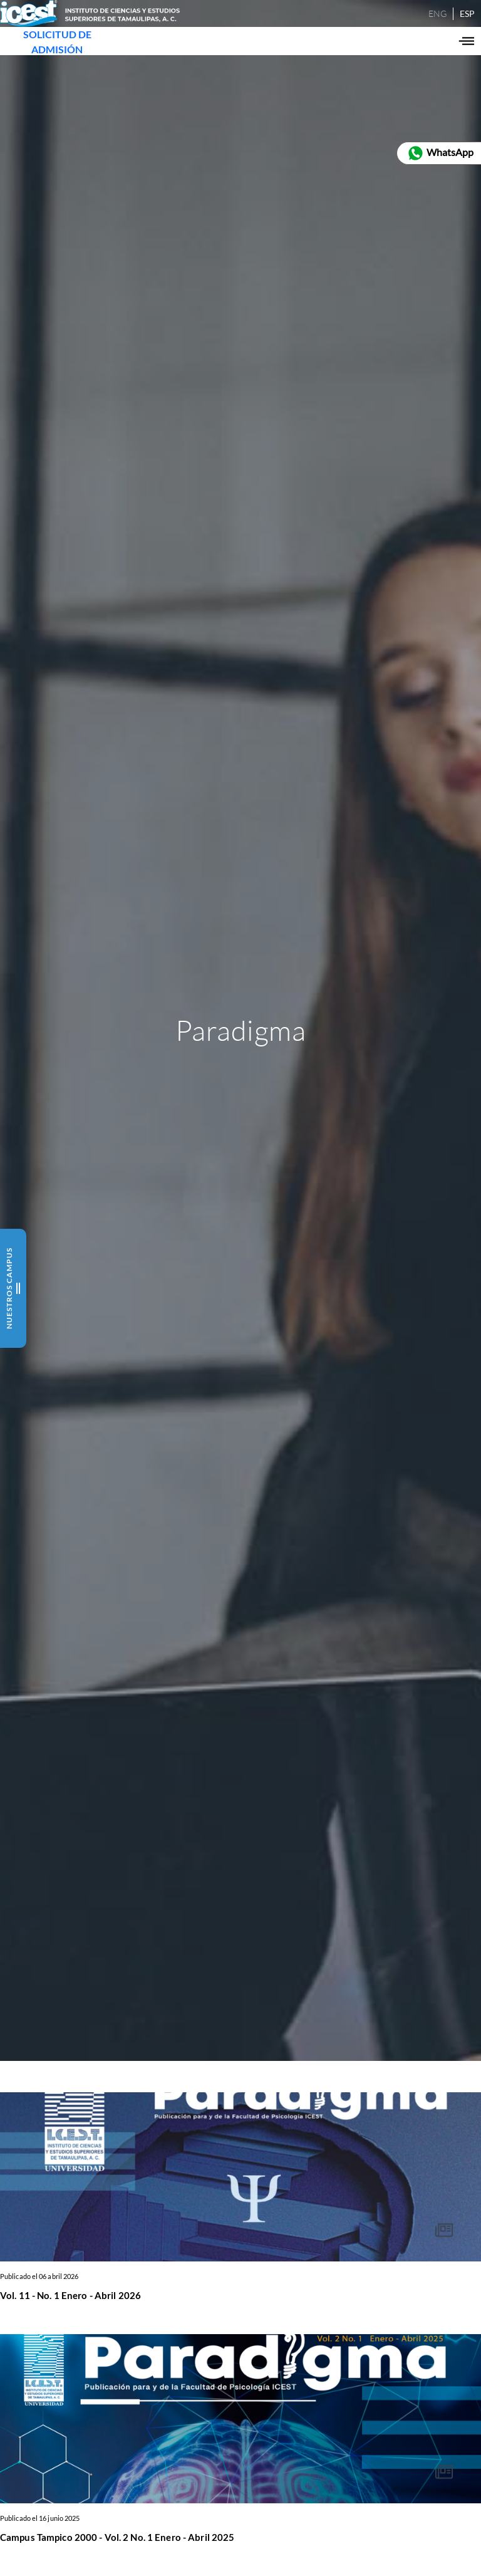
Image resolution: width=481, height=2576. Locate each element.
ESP (448, 23)
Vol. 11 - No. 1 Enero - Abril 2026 (70, 2295)
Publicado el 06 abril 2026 (39, 2276)
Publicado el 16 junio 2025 (40, 2518)
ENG (419, 23)
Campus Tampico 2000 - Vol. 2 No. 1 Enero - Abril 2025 (117, 2537)
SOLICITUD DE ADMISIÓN (71, 66)
